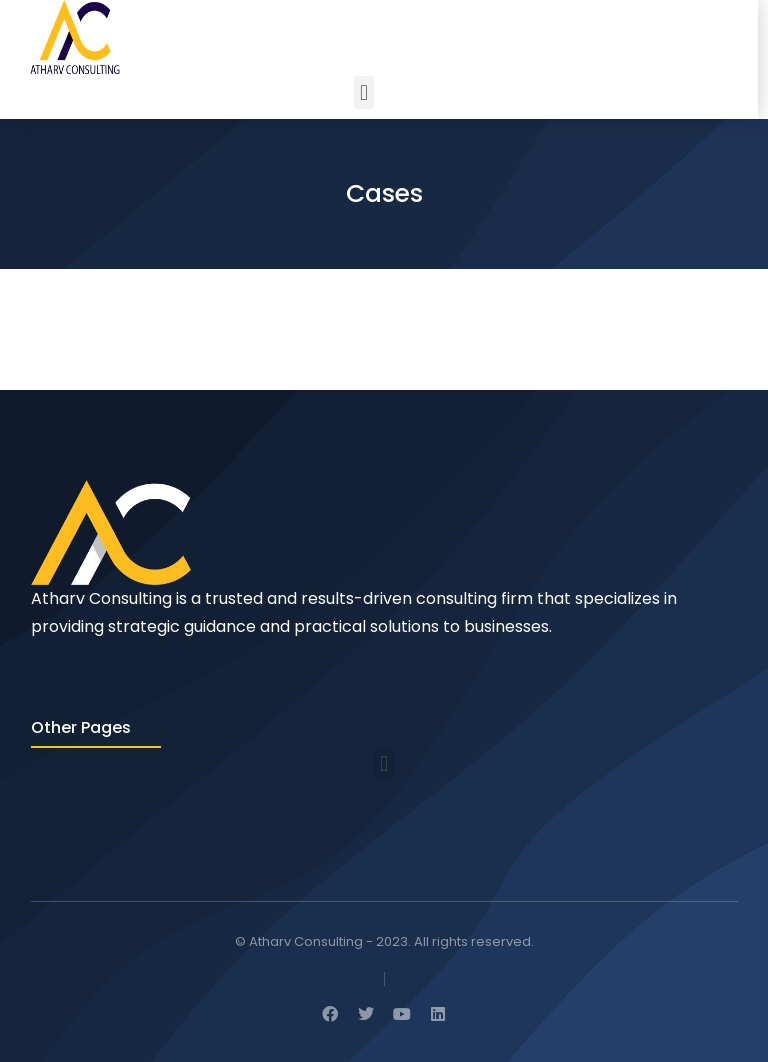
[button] (363, 92)
